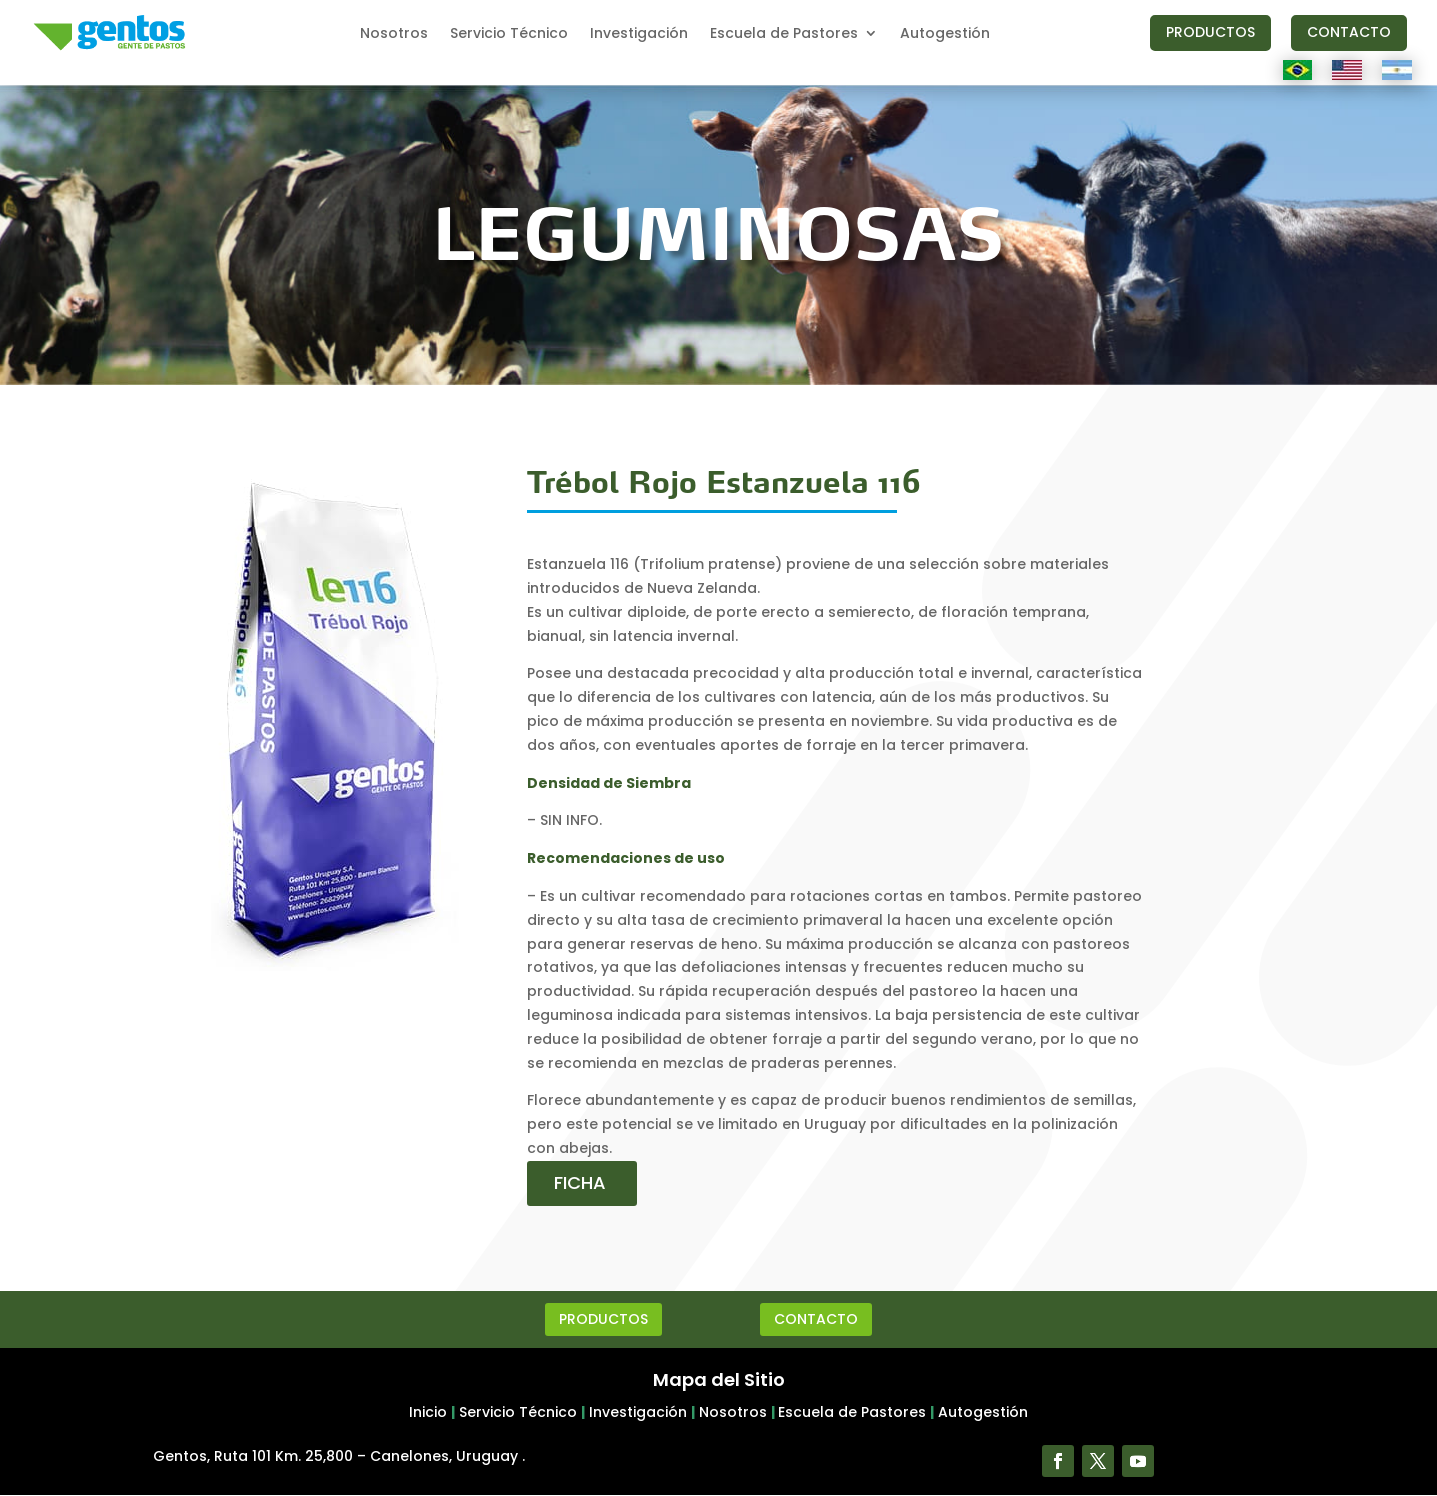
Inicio (428, 1412)
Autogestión (945, 34)
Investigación (639, 34)
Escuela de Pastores (784, 34)
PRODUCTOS (1210, 32)
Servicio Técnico (509, 34)
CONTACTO (1349, 32)
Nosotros (394, 34)
